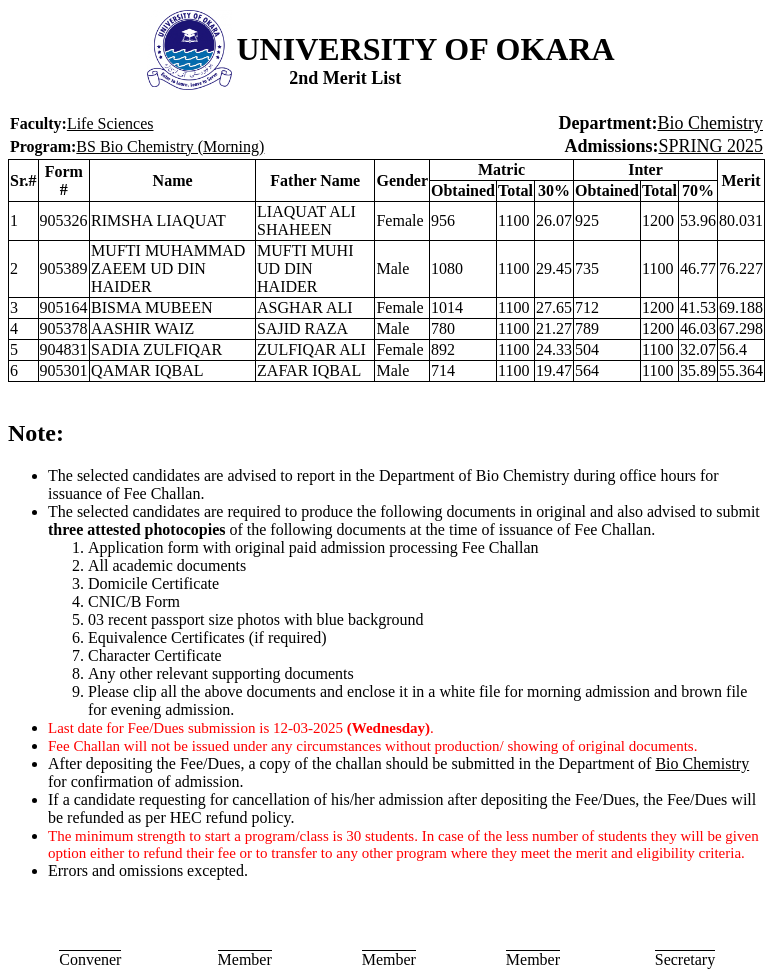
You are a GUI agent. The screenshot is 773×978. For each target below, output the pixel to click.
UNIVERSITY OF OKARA (426, 49)
